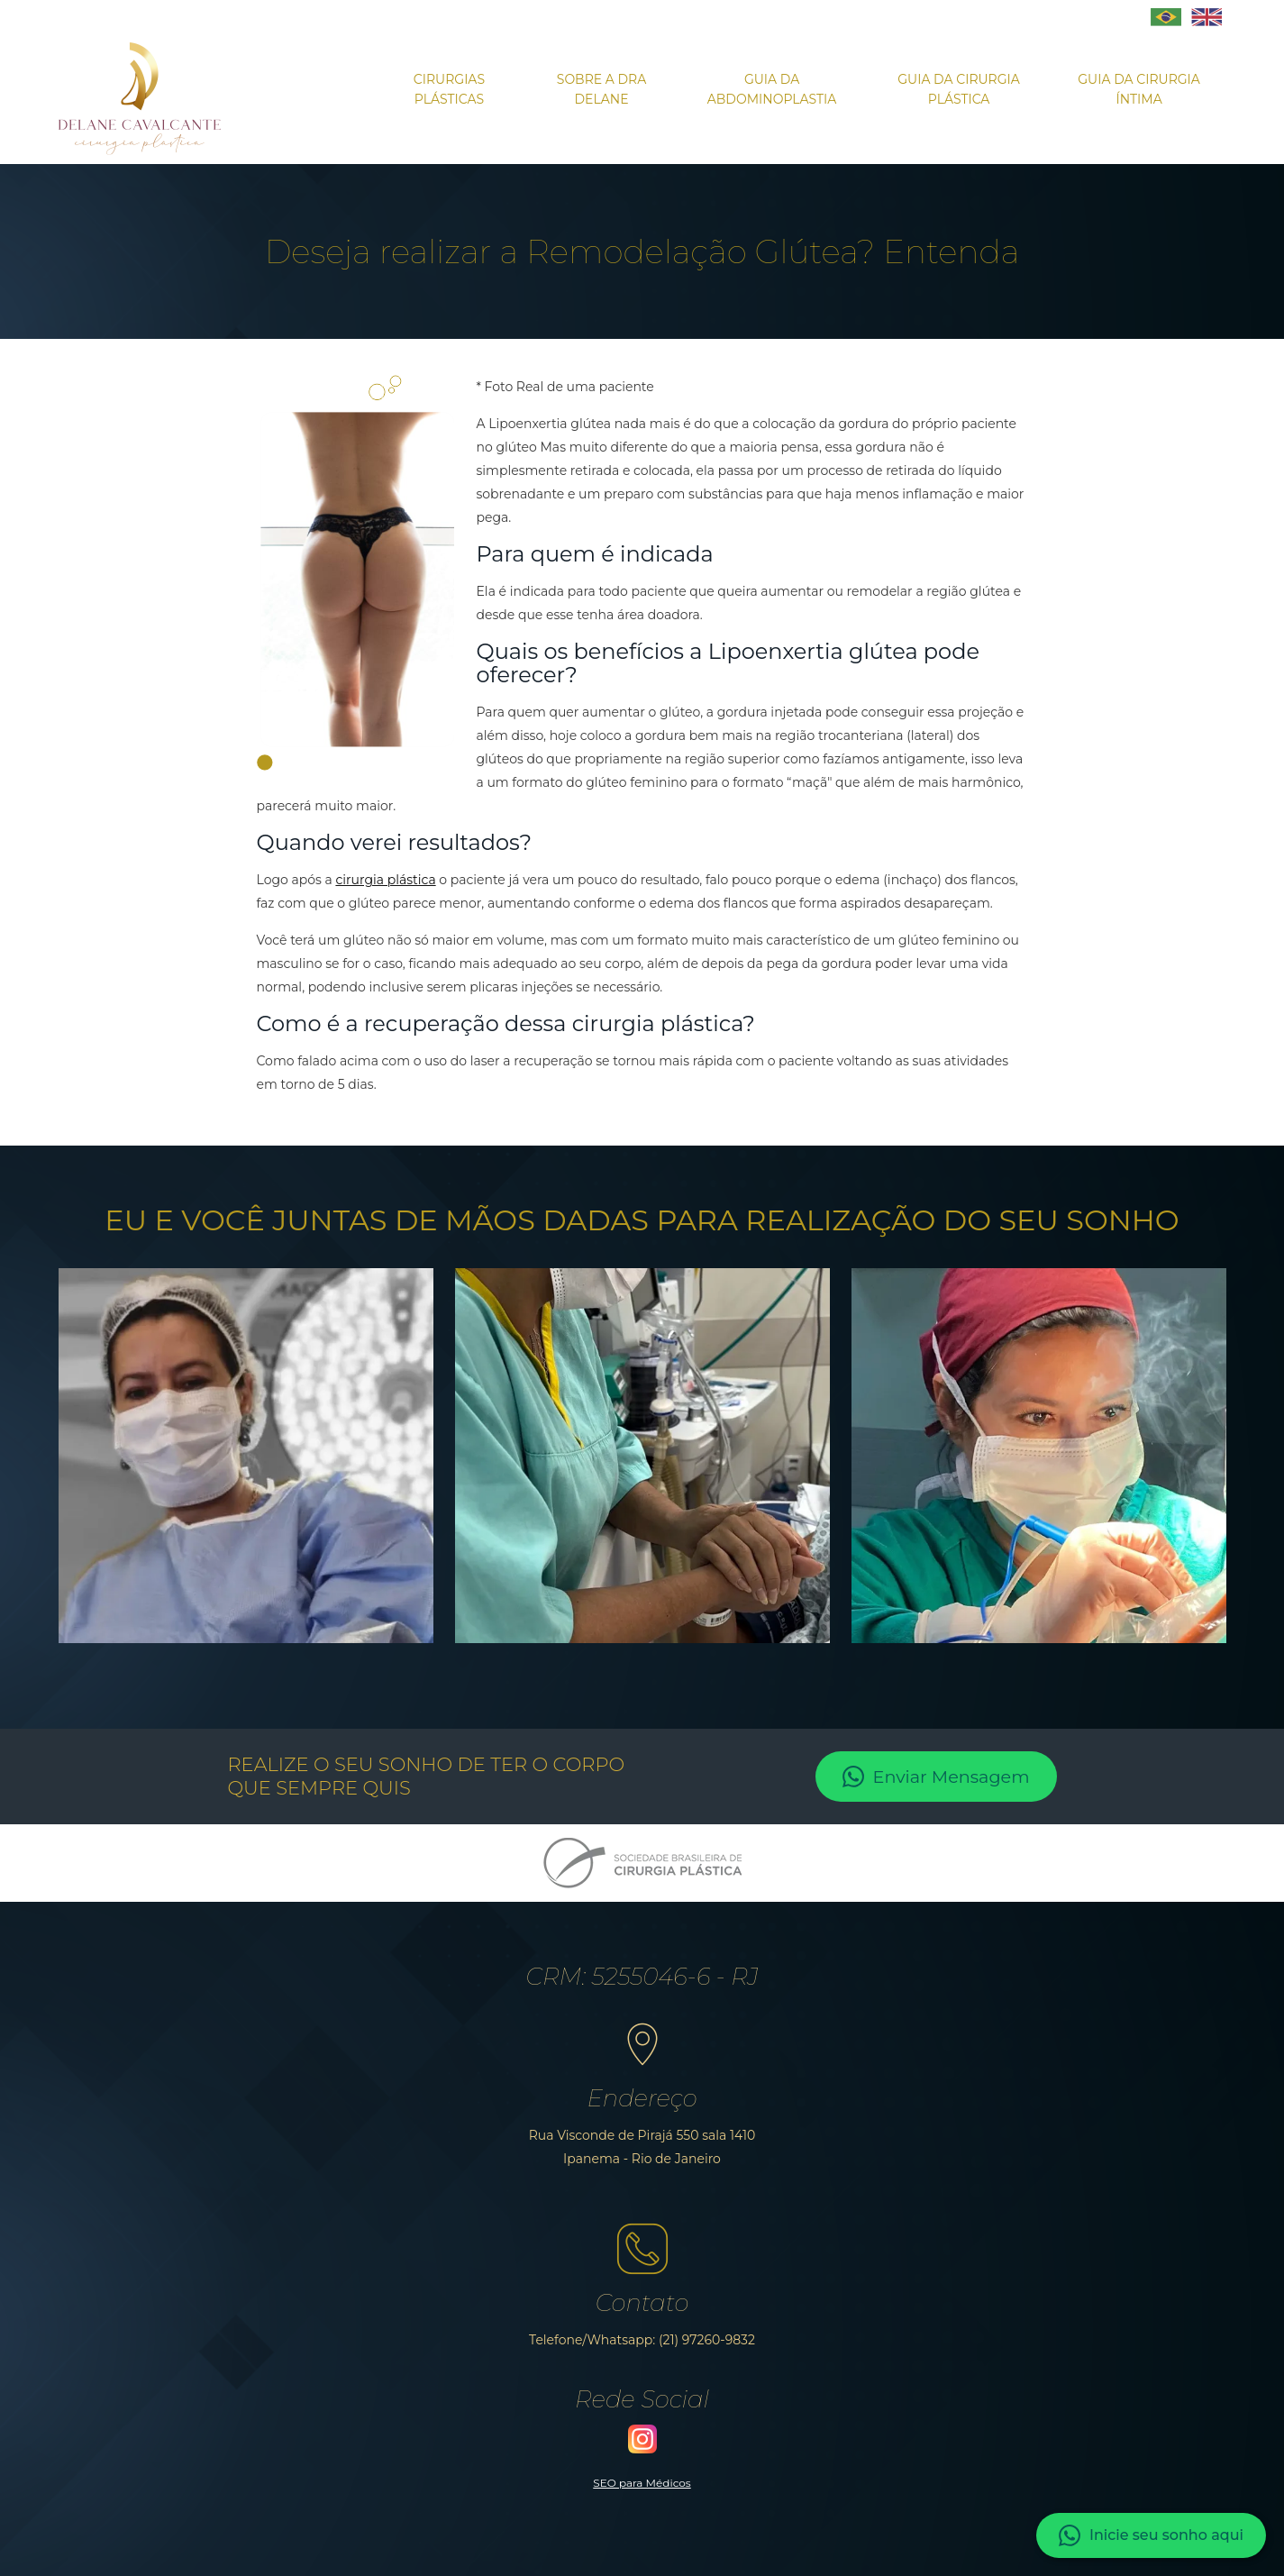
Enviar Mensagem (936, 1776)
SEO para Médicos (641, 2482)
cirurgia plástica (385, 880)
